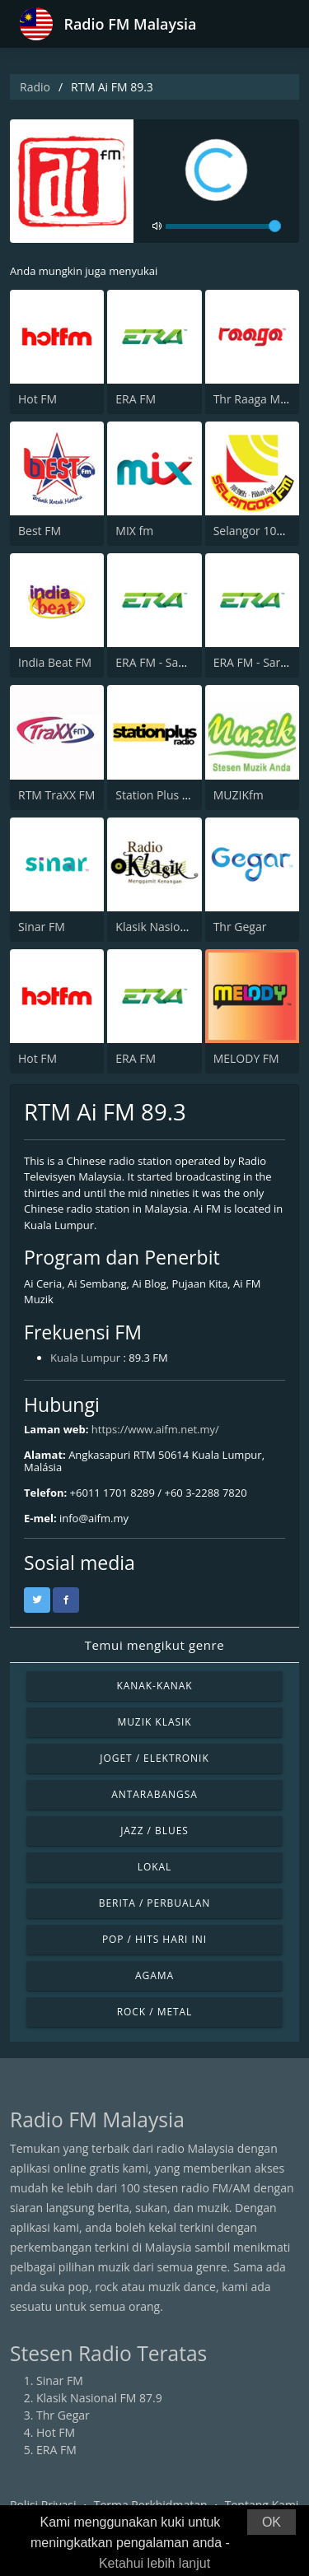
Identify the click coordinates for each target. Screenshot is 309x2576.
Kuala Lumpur (85, 1357)
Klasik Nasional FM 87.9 (178, 926)
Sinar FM (41, 926)
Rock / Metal (155, 2012)
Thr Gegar (240, 926)
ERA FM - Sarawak (260, 662)
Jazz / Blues (154, 1831)
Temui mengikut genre (155, 1645)
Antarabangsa (154, 1794)
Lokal (155, 1867)
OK (271, 2522)
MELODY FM (246, 1058)
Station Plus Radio (163, 795)
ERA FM (135, 399)
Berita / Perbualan (155, 1903)
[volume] (223, 226)
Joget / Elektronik (154, 1758)
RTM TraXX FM (56, 795)
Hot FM (37, 399)
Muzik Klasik (154, 1722)
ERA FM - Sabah (157, 662)
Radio (35, 87)
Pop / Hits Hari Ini (154, 1939)
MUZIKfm (238, 795)
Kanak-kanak (154, 1686)
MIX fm (134, 530)
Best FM (39, 530)
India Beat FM (54, 662)
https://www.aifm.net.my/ (155, 1429)
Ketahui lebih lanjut (154, 2563)
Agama (154, 1975)
